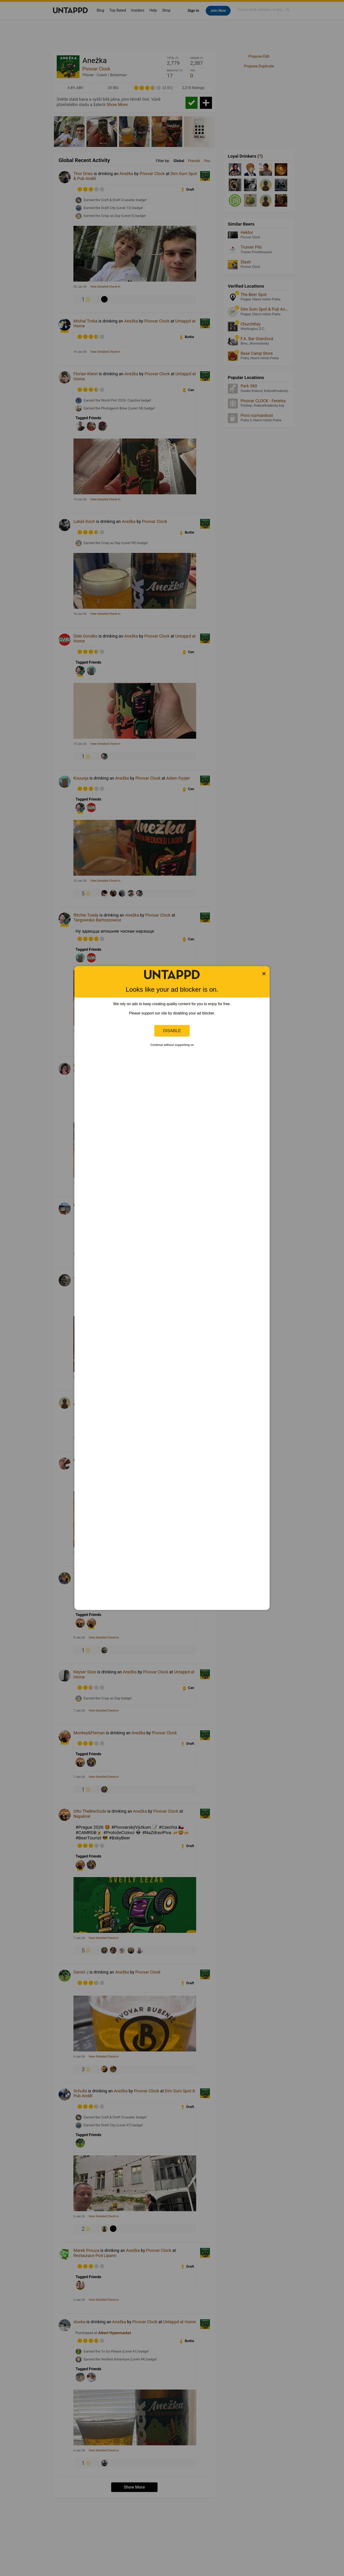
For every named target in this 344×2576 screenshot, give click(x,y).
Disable (172, 1030)
